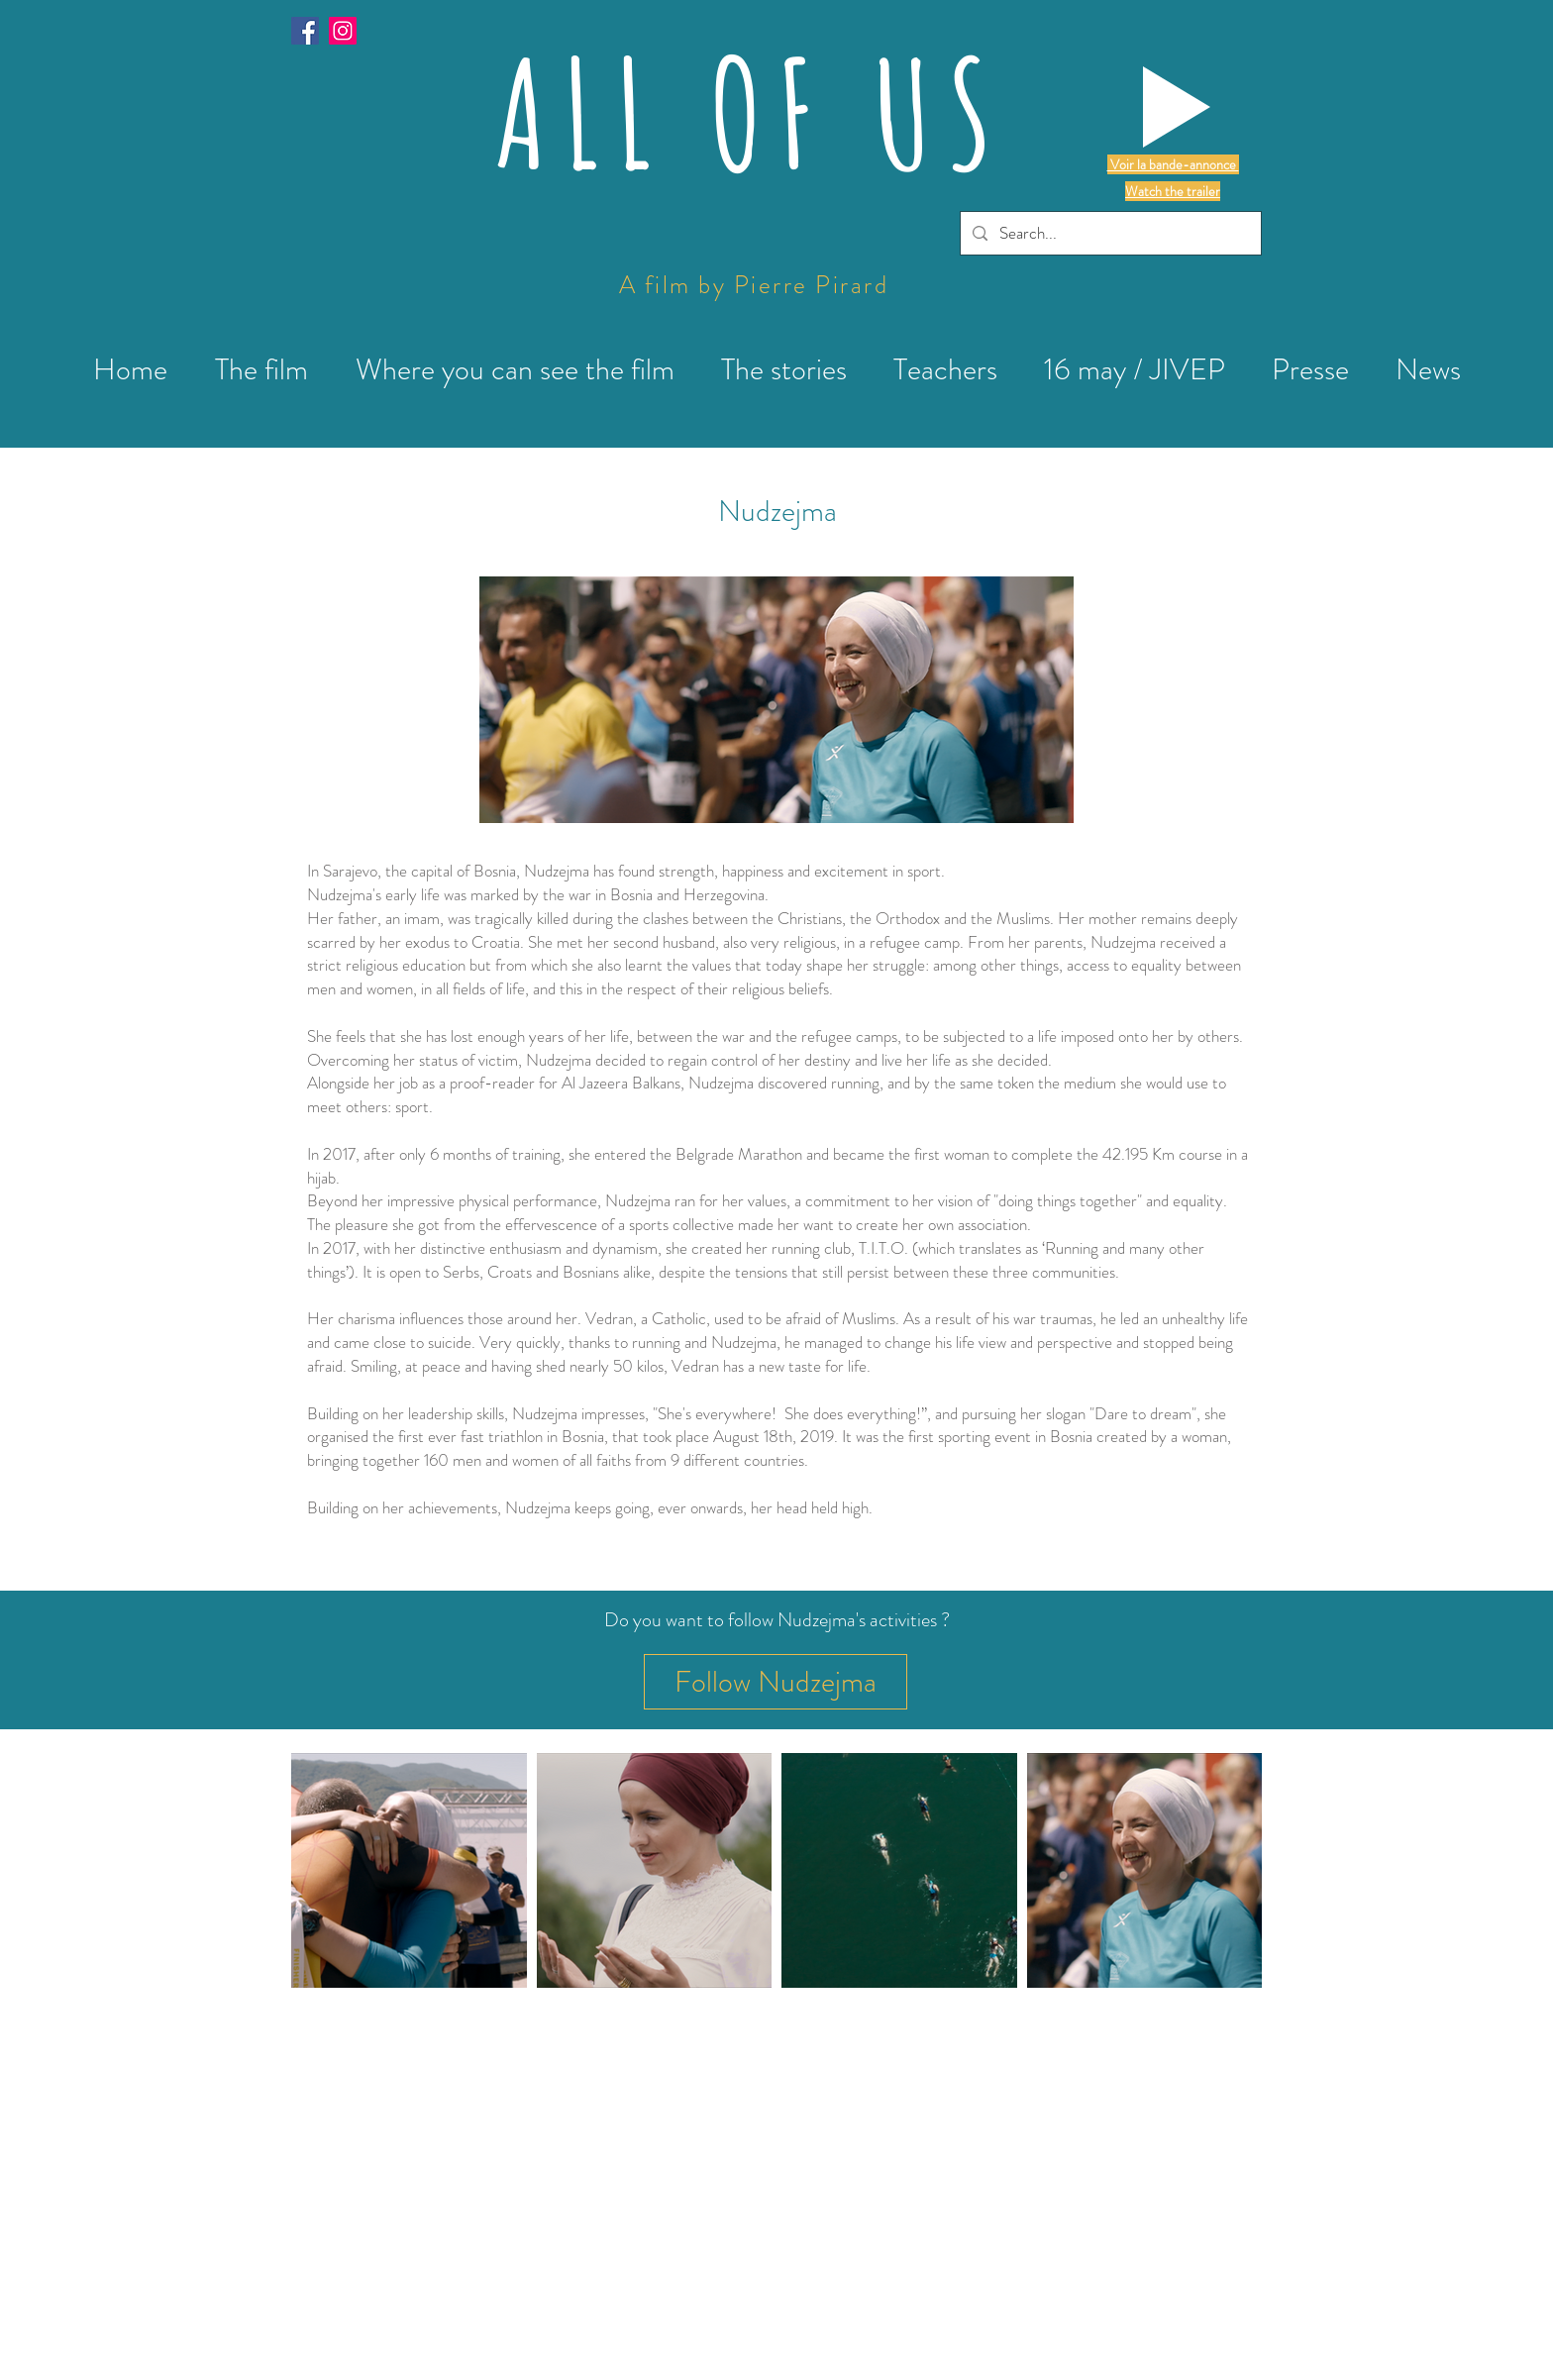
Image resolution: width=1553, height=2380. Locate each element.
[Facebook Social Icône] (305, 31)
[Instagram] (343, 31)
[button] (1176, 107)
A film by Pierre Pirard (754, 285)
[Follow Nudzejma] (775, 1681)
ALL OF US (751, 112)
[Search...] (1109, 233)
